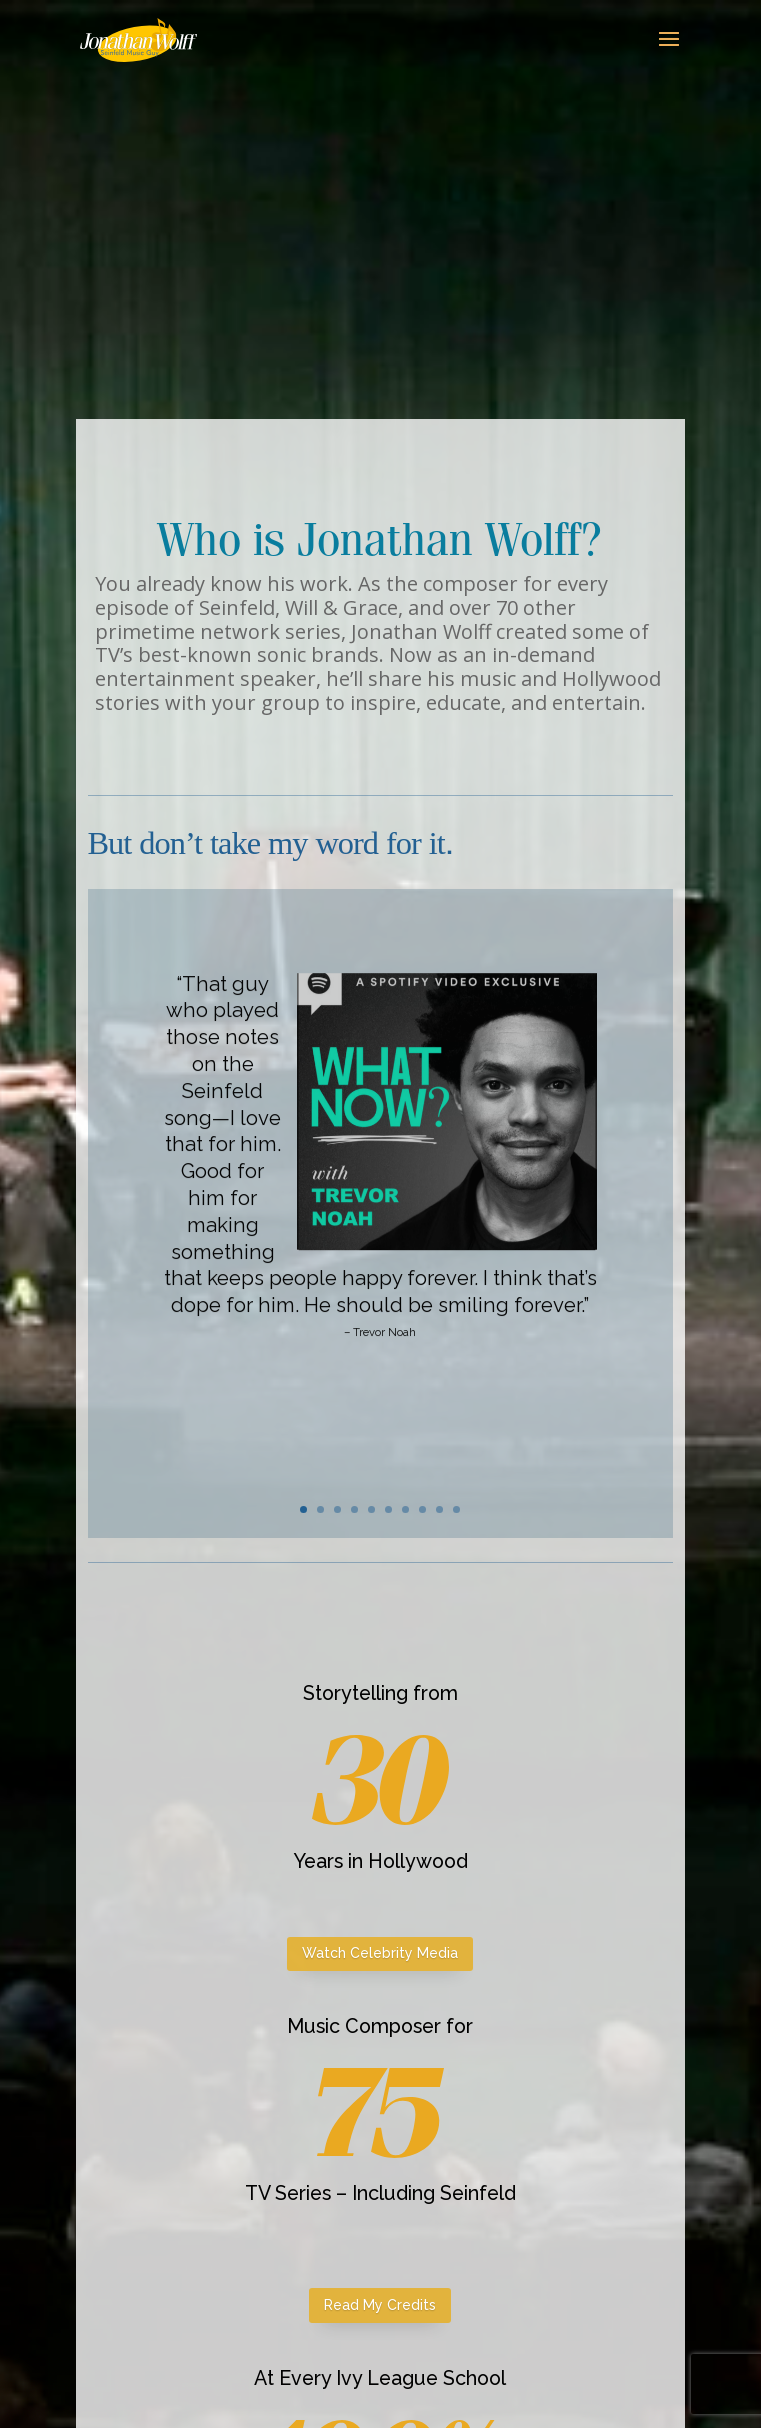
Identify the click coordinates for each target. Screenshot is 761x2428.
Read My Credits (380, 2305)
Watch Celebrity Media (380, 1953)
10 (456, 1509)
